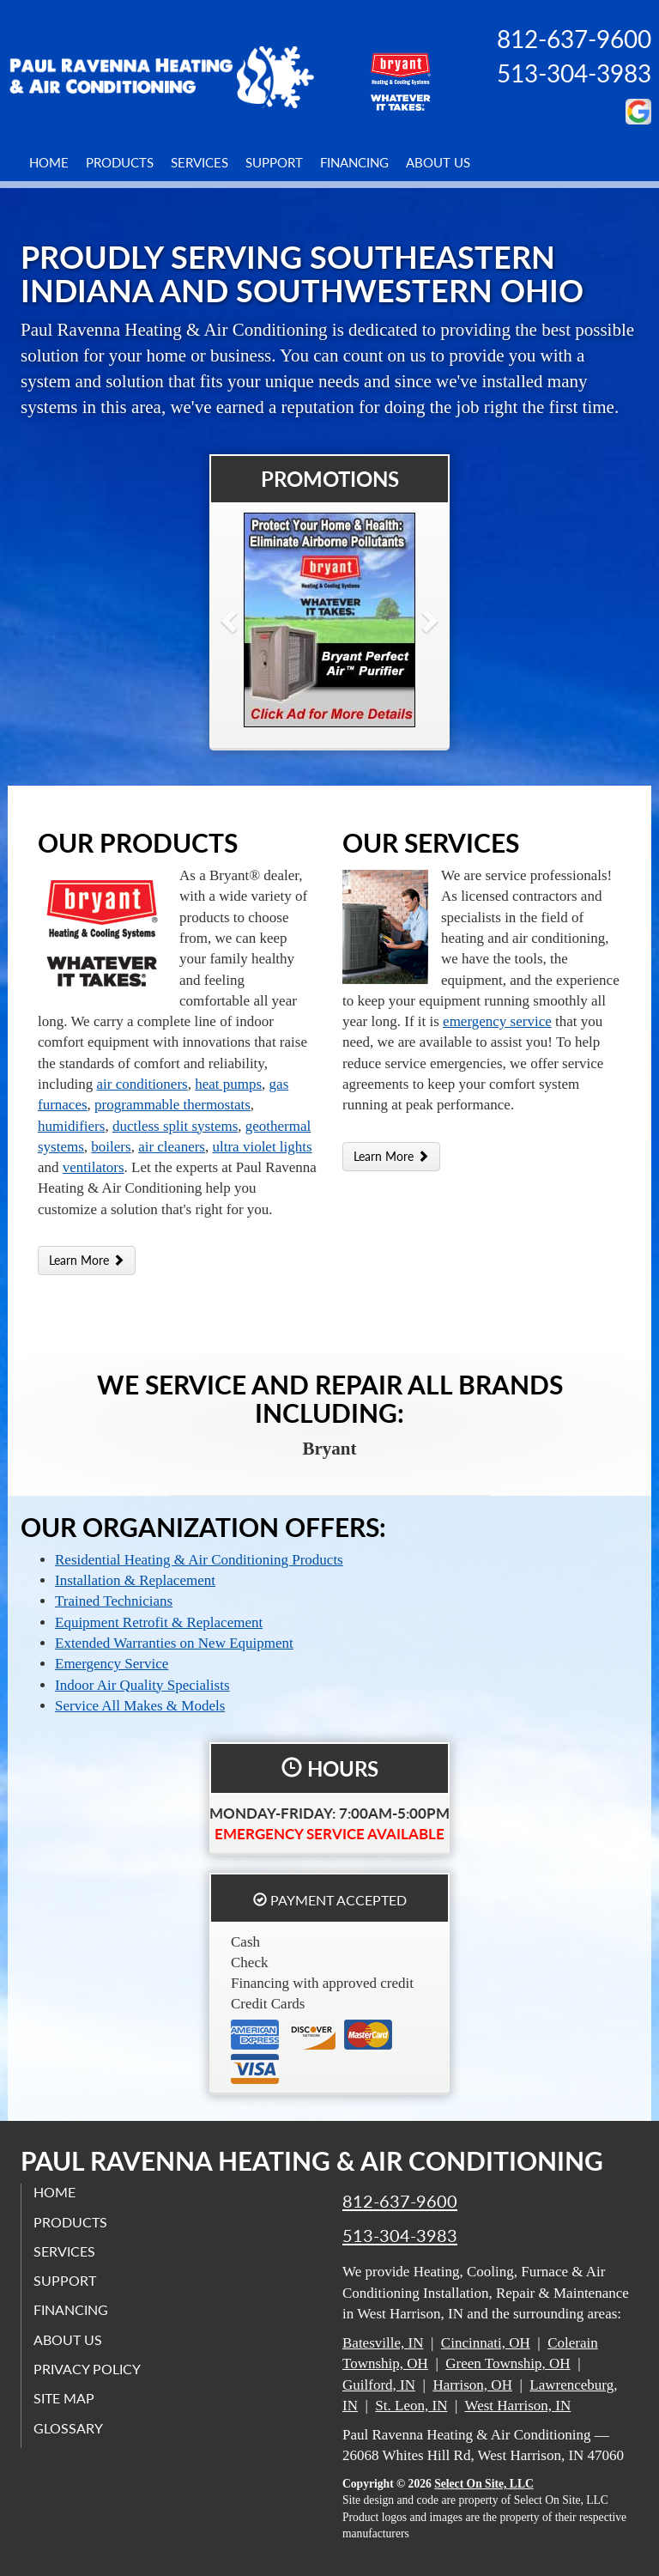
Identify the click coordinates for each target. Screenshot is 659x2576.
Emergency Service (111, 1664)
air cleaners (171, 1147)
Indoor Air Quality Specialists (142, 1685)
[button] (256, 620)
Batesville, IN (382, 2343)
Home (49, 162)
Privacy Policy (88, 2368)
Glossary (69, 2428)
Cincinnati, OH (485, 2343)
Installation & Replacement (135, 1580)
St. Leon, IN (411, 2405)
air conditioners (141, 1084)
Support (274, 162)
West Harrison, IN (518, 2405)
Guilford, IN (378, 2385)
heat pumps (228, 1084)
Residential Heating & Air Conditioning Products (199, 1560)
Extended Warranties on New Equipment (174, 1643)
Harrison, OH (472, 2385)
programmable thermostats (172, 1105)
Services (199, 162)
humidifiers (71, 1126)
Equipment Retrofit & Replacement (159, 1622)
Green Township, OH (507, 2363)
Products (120, 162)
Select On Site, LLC (484, 2483)
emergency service (497, 1021)
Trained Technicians (113, 1601)
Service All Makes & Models (140, 1706)
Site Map (64, 2399)
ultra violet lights (262, 1147)
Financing (354, 162)
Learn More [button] (86, 1260)
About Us (438, 162)
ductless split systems (175, 1126)
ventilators (93, 1167)
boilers (110, 1147)
